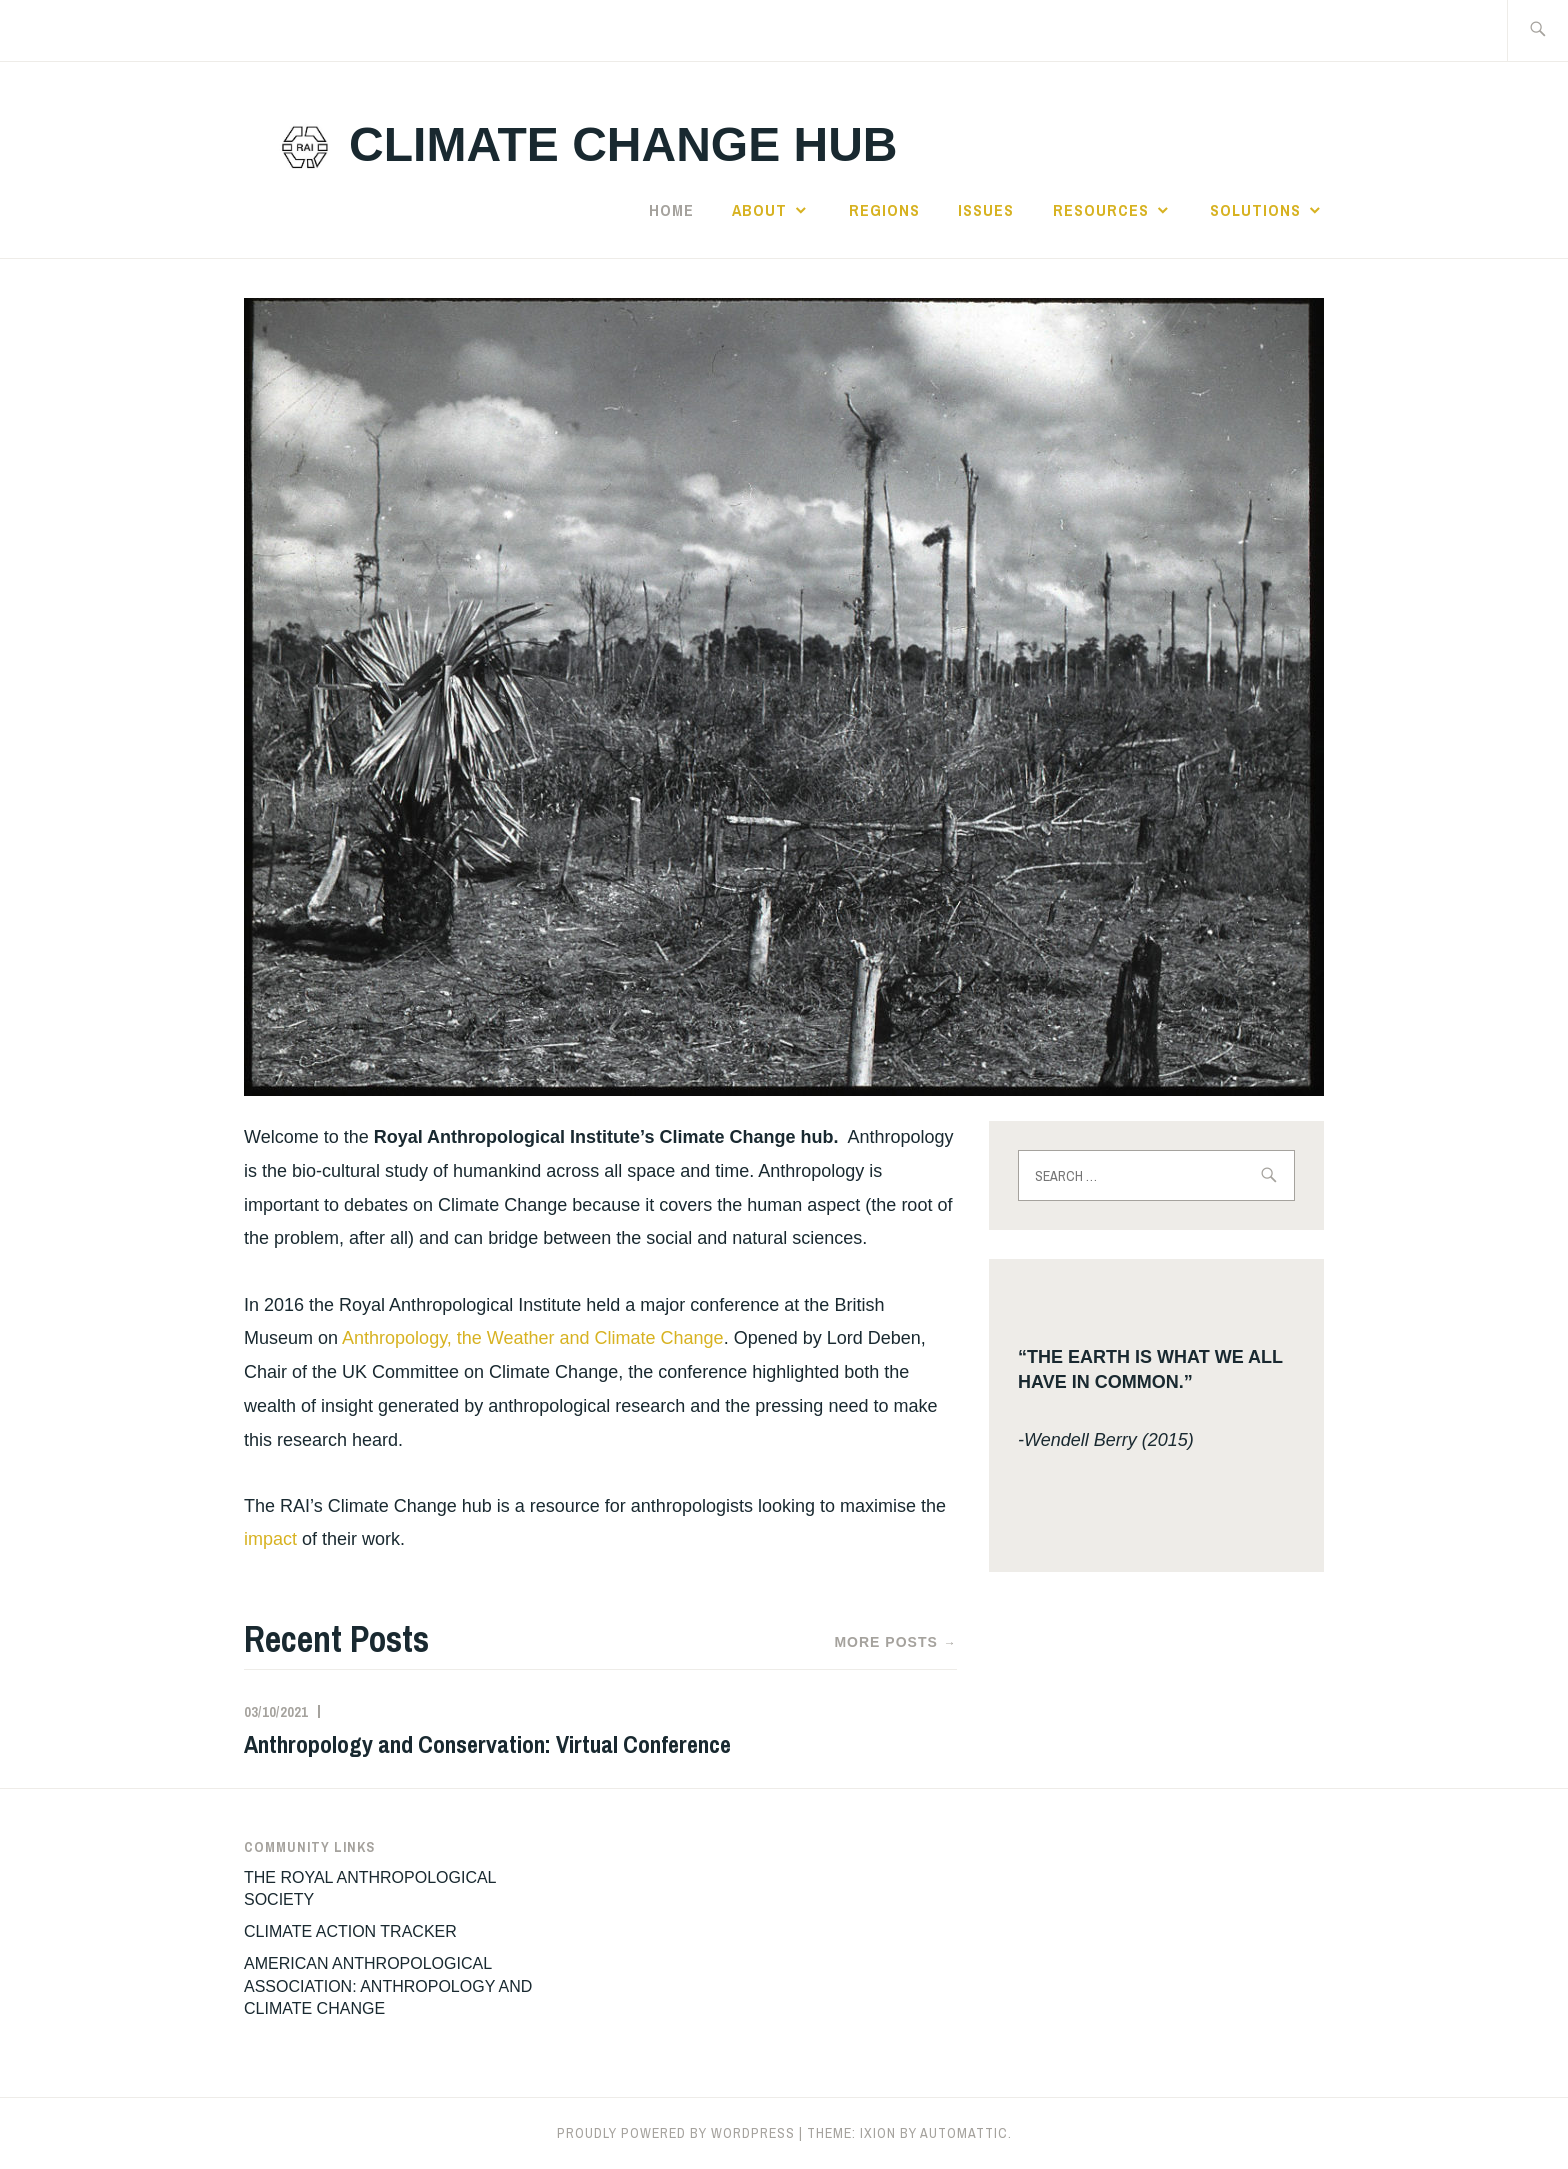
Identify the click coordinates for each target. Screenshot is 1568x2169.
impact (270, 1539)
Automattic (964, 2133)
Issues (986, 210)
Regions (884, 210)
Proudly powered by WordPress (676, 2133)
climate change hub (623, 144)
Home (671, 210)
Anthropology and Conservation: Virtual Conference (487, 1744)
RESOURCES (1101, 210)
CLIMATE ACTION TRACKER (350, 1931)
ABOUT (759, 210)
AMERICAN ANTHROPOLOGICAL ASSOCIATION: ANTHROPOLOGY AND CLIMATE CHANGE (388, 1986)
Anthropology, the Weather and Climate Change (533, 1338)
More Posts (895, 1643)
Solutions (1255, 210)
